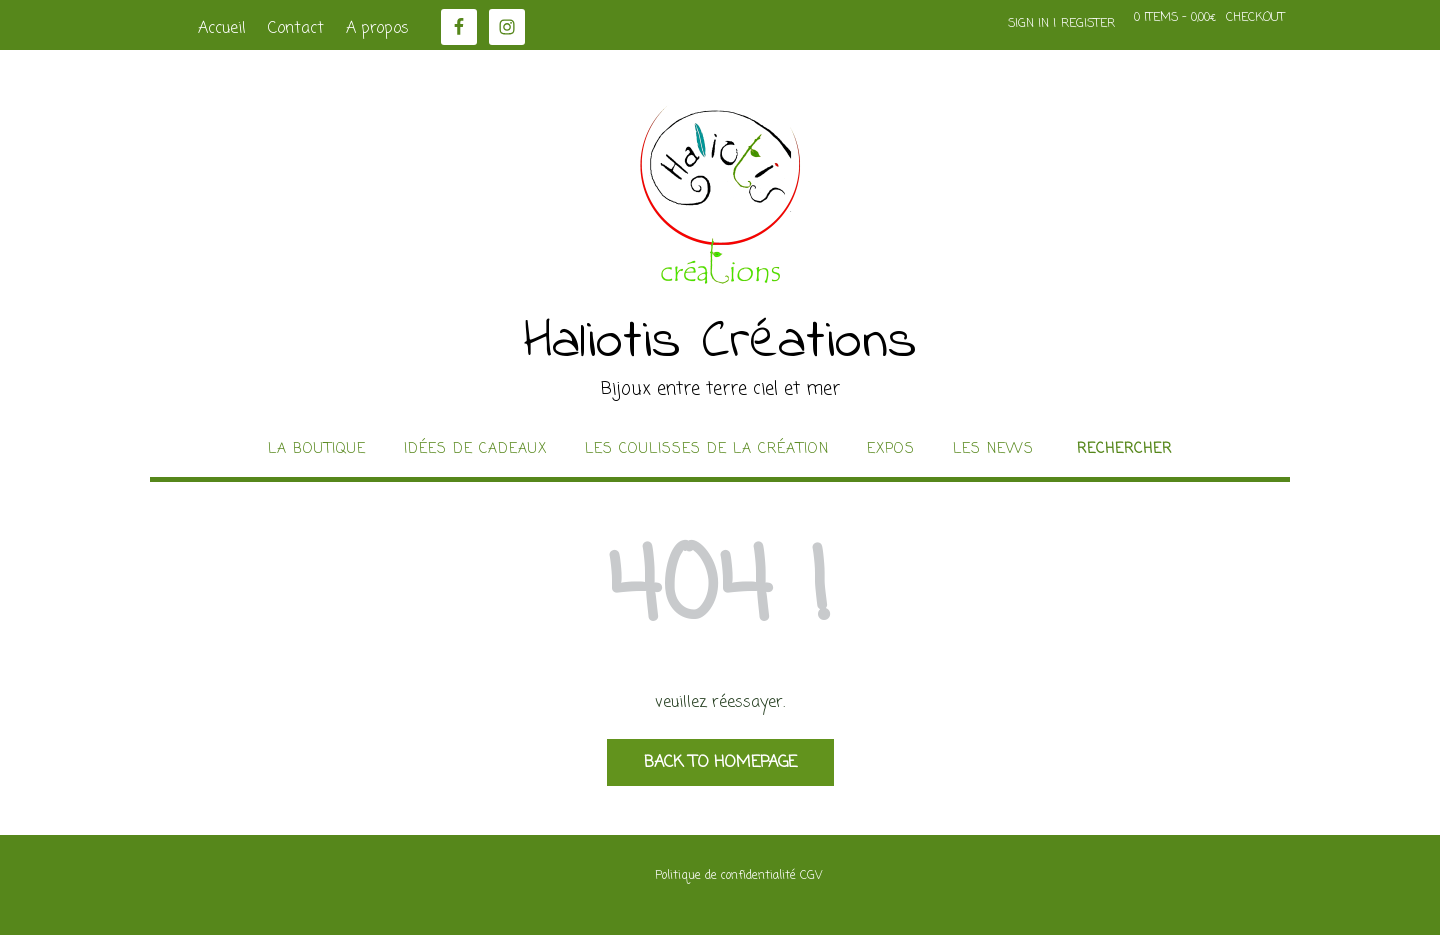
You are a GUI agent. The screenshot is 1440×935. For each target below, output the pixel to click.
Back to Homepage (720, 763)
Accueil (222, 29)
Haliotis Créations (720, 343)
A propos (377, 29)
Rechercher (1124, 450)
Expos (891, 450)
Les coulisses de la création (707, 450)
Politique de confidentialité (725, 876)
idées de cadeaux (475, 450)
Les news (993, 450)
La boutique (317, 450)
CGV (811, 876)
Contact (296, 29)
